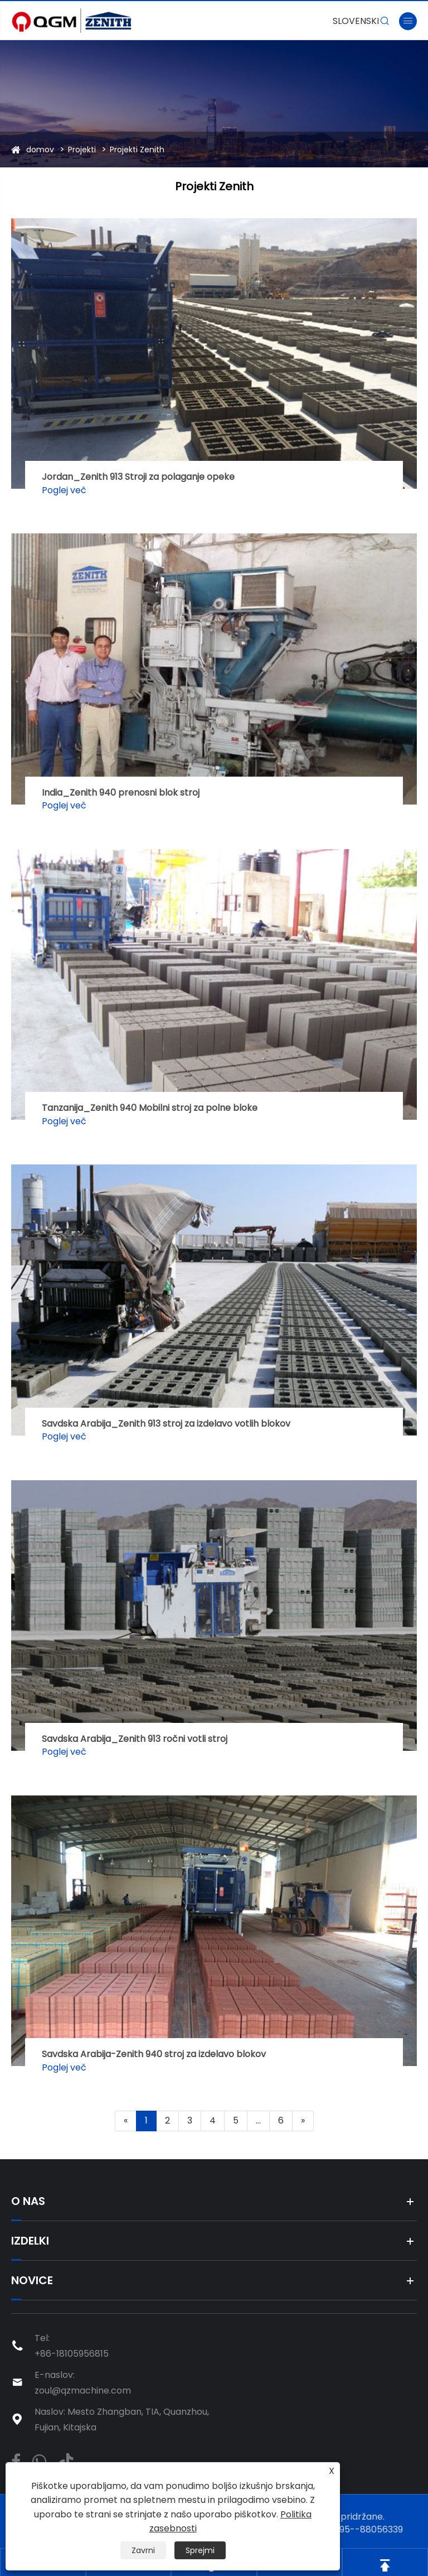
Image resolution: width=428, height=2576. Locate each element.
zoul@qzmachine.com (83, 2390)
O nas (28, 2201)
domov (40, 149)
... (258, 2120)
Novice (32, 2280)
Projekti (82, 149)
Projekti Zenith (137, 149)
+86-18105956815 (72, 2353)
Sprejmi (200, 2550)
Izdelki (30, 2240)
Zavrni (143, 2550)
